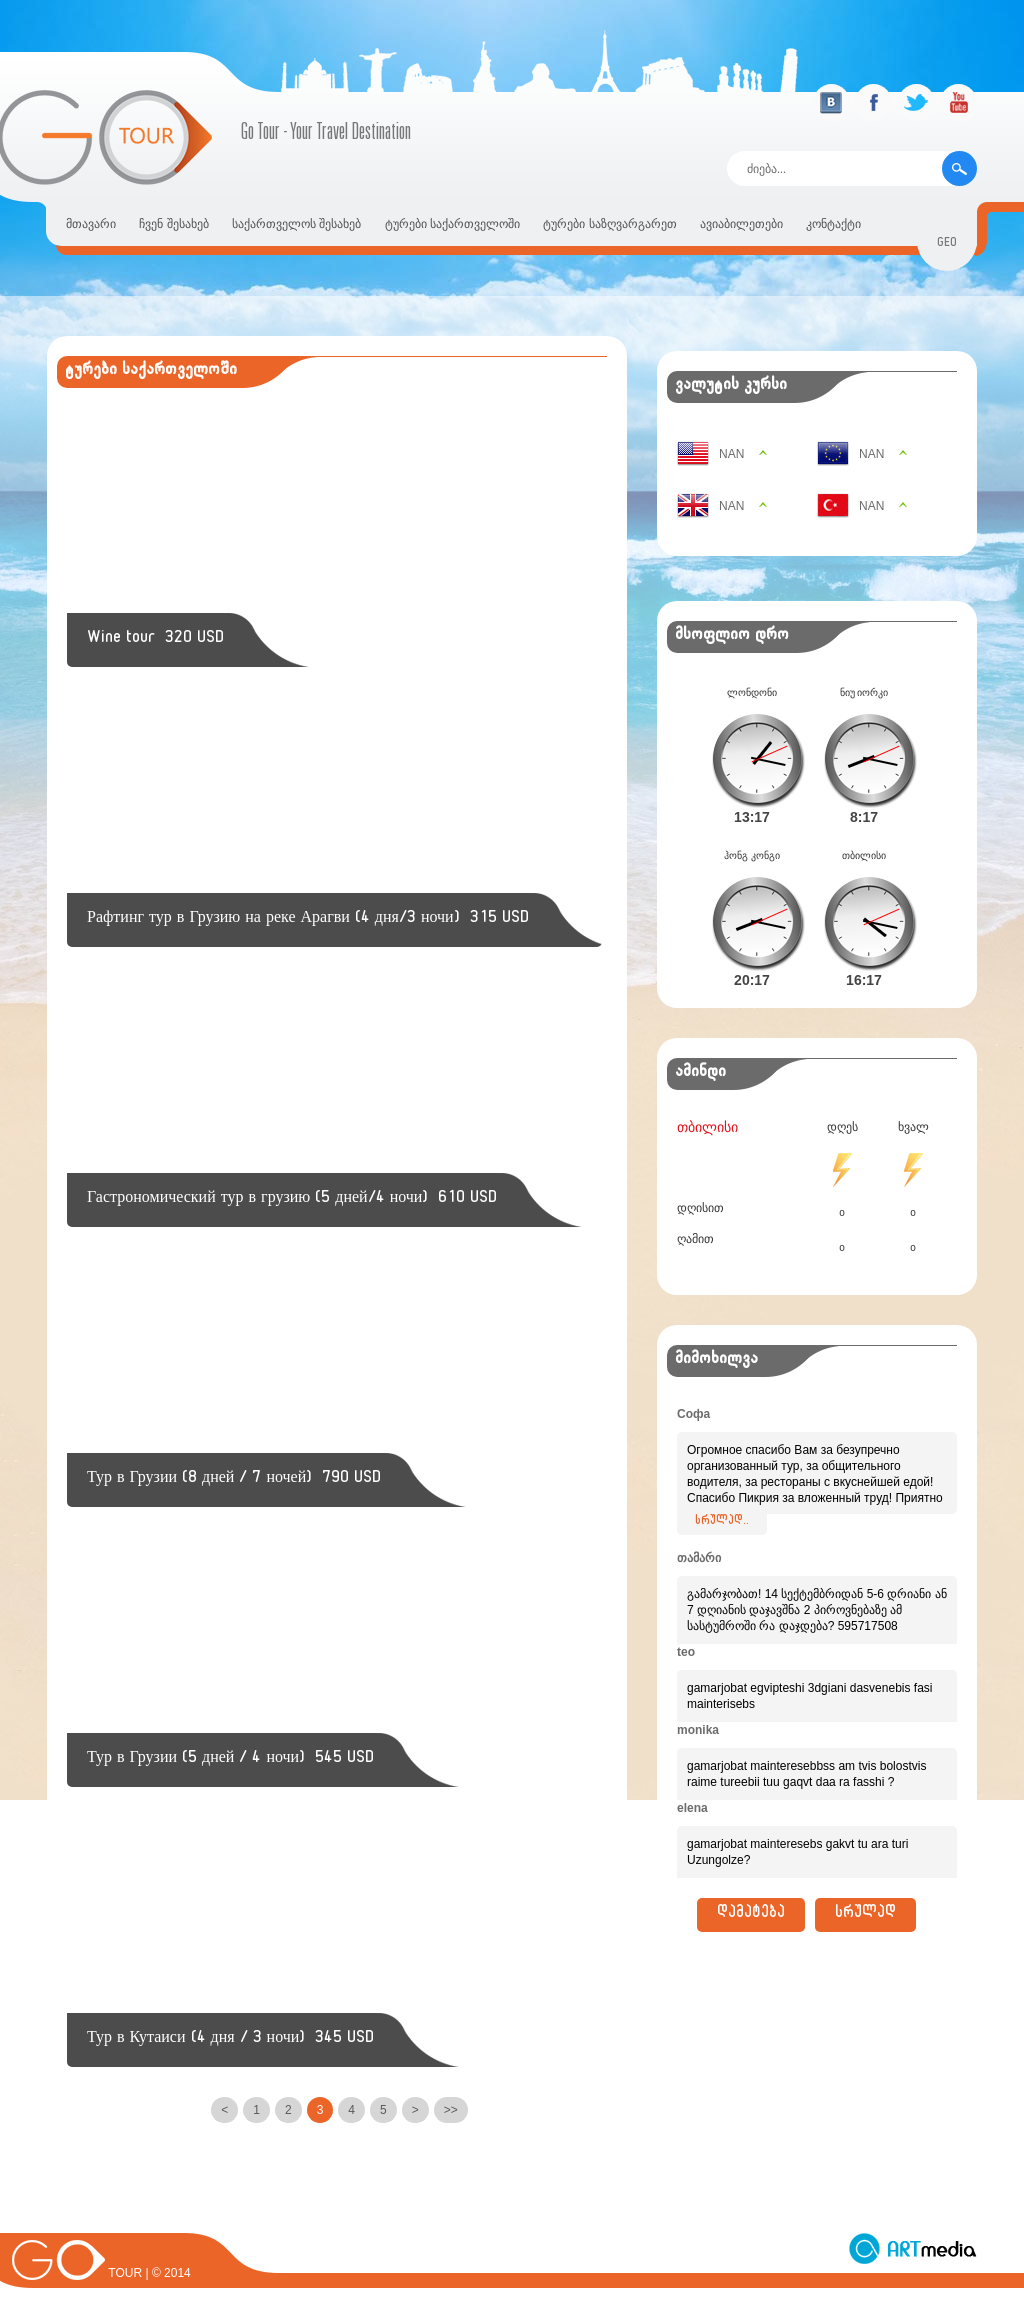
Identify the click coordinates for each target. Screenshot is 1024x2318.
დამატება (751, 1883)
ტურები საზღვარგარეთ (609, 224)
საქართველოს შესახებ (296, 224)
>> (451, 2110)
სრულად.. (722, 1490)
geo (947, 244)
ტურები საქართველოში (452, 224)
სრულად (865, 1883)
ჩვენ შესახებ (173, 224)
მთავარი (91, 224)
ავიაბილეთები (741, 224)
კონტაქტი (833, 224)
